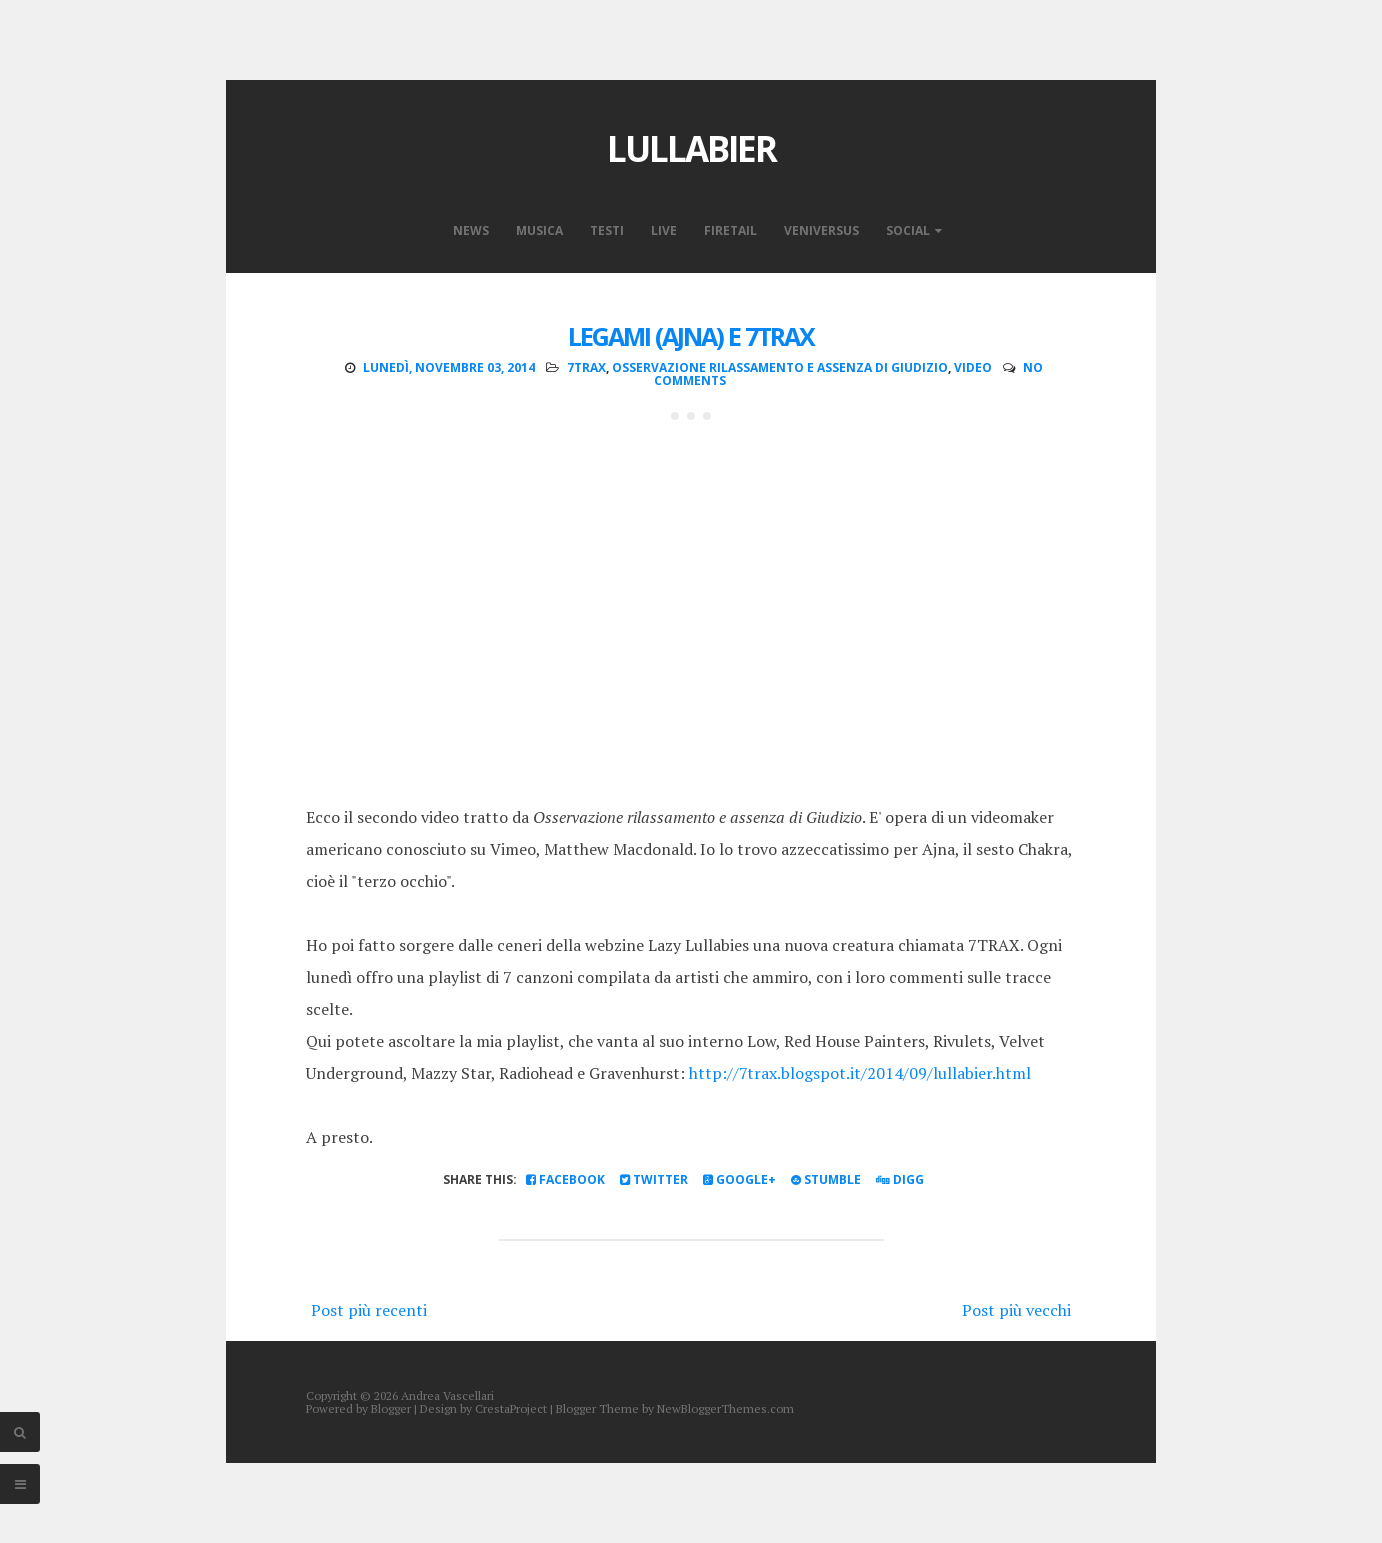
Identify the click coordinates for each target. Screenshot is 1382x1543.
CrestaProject (511, 1408)
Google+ (739, 1179)
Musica (539, 230)
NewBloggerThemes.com (725, 1408)
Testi (607, 230)
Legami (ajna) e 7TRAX (691, 336)
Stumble (826, 1179)
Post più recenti (369, 1310)
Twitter (654, 1179)
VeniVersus (821, 230)
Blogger (391, 1408)
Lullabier (691, 148)
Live (664, 230)
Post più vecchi (1016, 1310)
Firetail (730, 230)
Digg (900, 1179)
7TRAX (586, 367)
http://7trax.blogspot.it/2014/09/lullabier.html (860, 1073)
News (471, 230)
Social (908, 230)
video (973, 367)
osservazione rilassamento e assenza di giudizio (780, 367)
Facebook (565, 1179)
